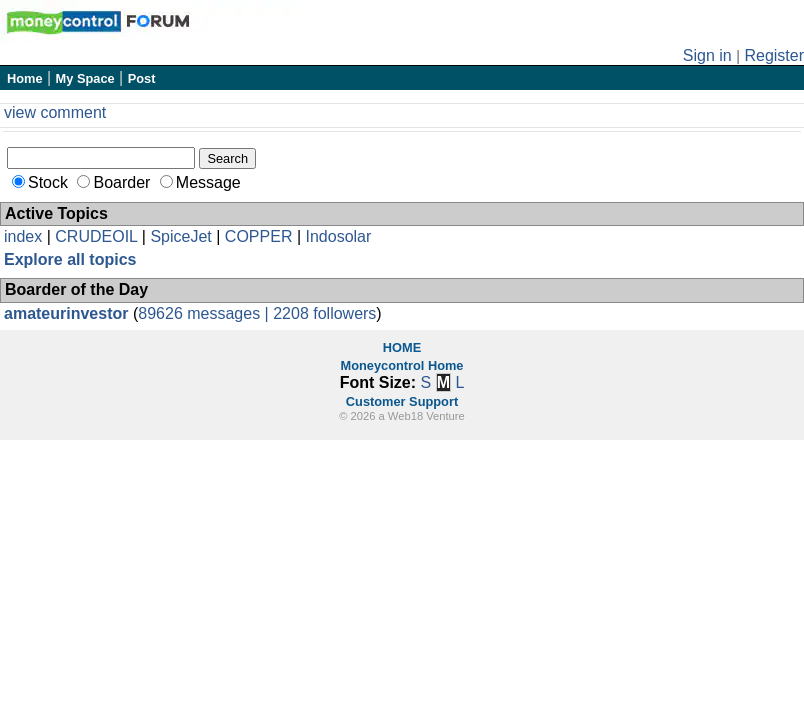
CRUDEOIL (96, 236)
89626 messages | (205, 313)
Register (774, 55)
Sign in (707, 55)
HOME (402, 347)
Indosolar (338, 236)
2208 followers (324, 313)
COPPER (259, 236)
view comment (55, 112)
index (23, 236)
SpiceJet (180, 236)
